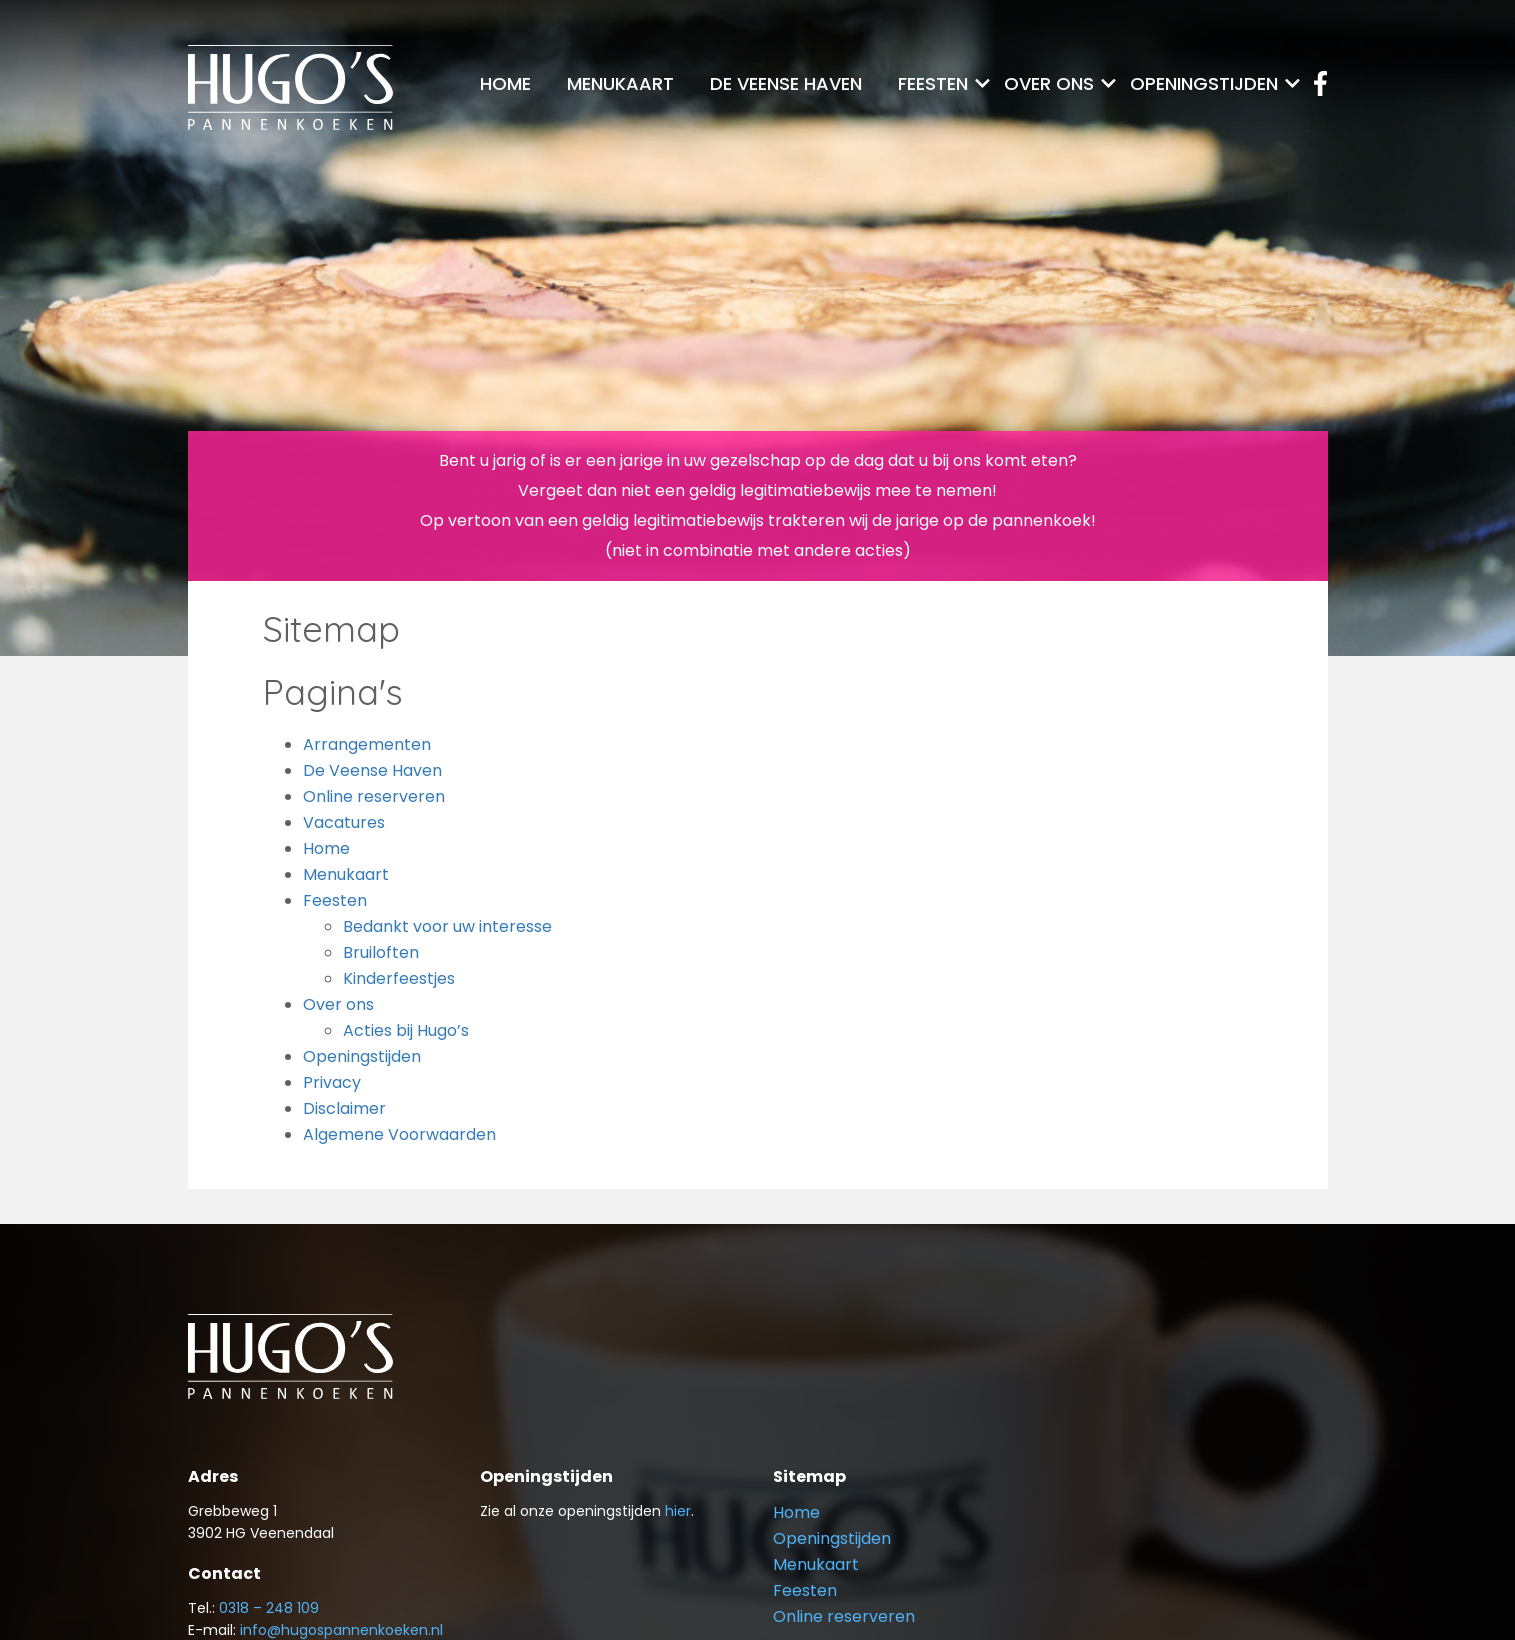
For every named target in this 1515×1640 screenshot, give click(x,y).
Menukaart (620, 83)
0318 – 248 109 (269, 1608)
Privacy (332, 1082)
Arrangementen (367, 744)
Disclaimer (344, 1108)
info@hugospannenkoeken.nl (341, 1630)
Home (505, 83)
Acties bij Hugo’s (406, 1030)
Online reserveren (374, 796)
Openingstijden (1204, 83)
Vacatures (344, 822)
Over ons (1049, 83)
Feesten (933, 83)
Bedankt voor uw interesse (447, 926)
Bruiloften (381, 952)
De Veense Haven (786, 83)
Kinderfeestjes (399, 978)
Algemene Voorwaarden (399, 1134)
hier (678, 1511)
